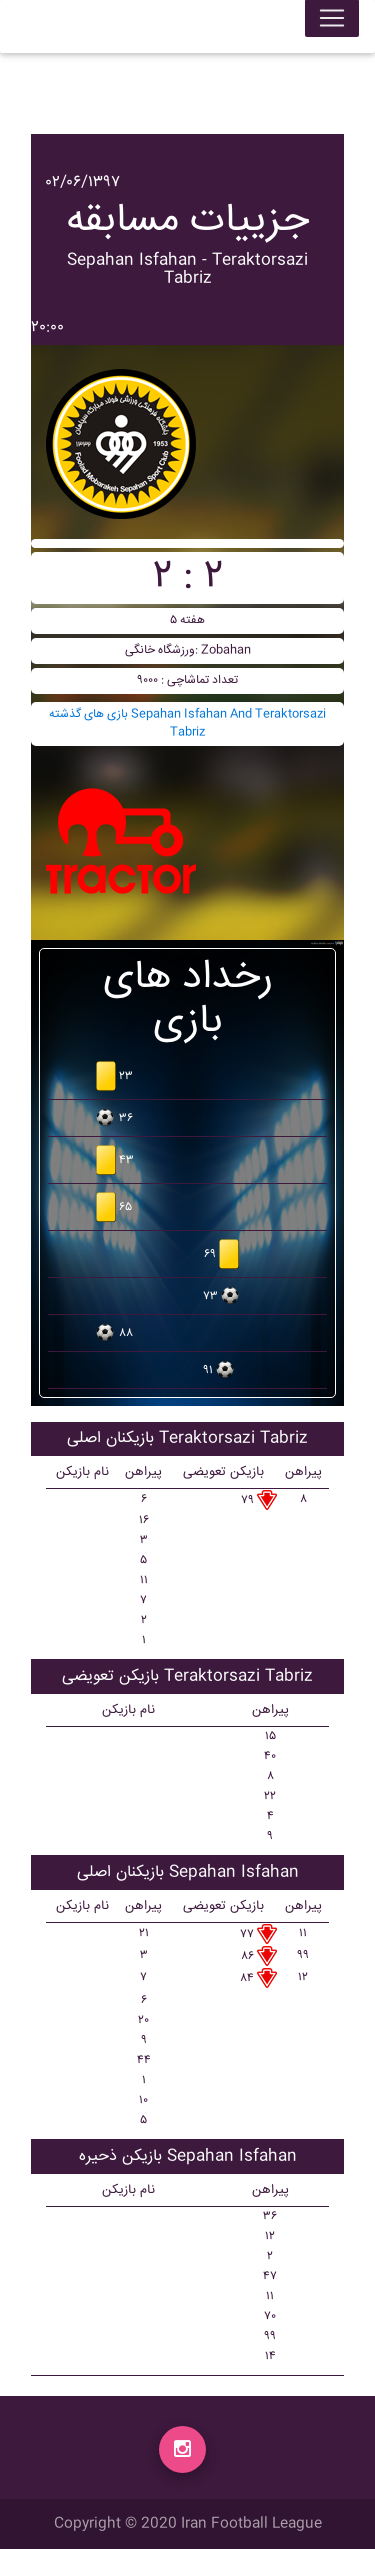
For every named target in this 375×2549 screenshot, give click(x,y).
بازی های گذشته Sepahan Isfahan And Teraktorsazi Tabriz (187, 723)
